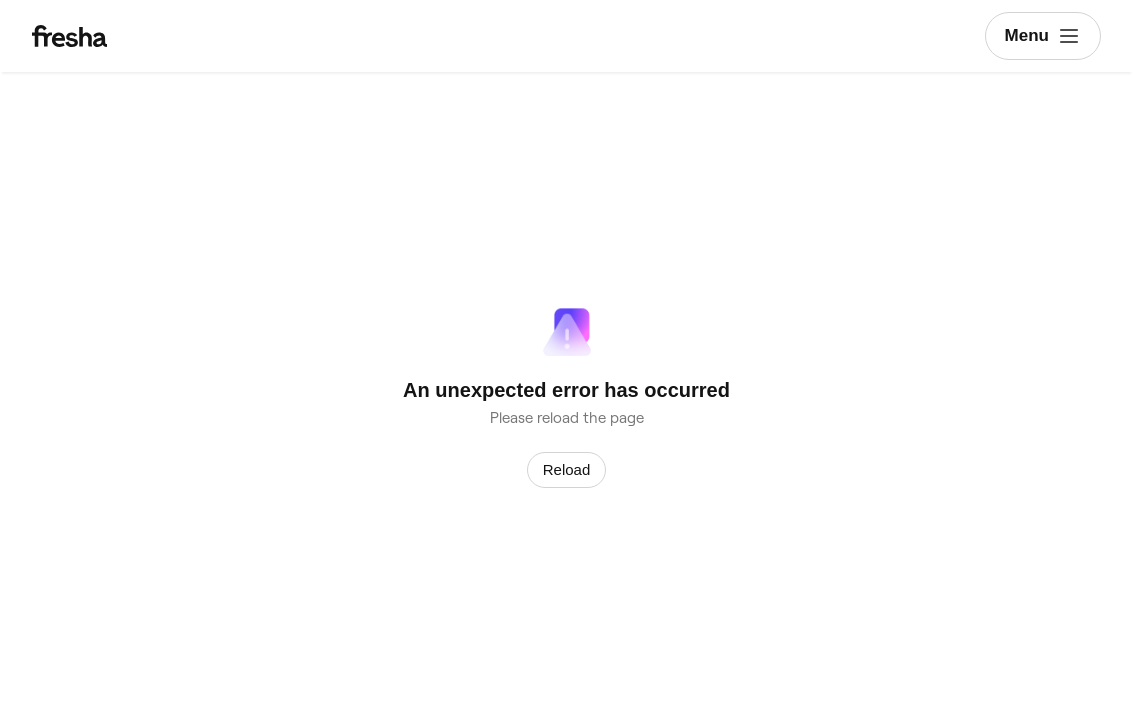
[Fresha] (121, 36)
